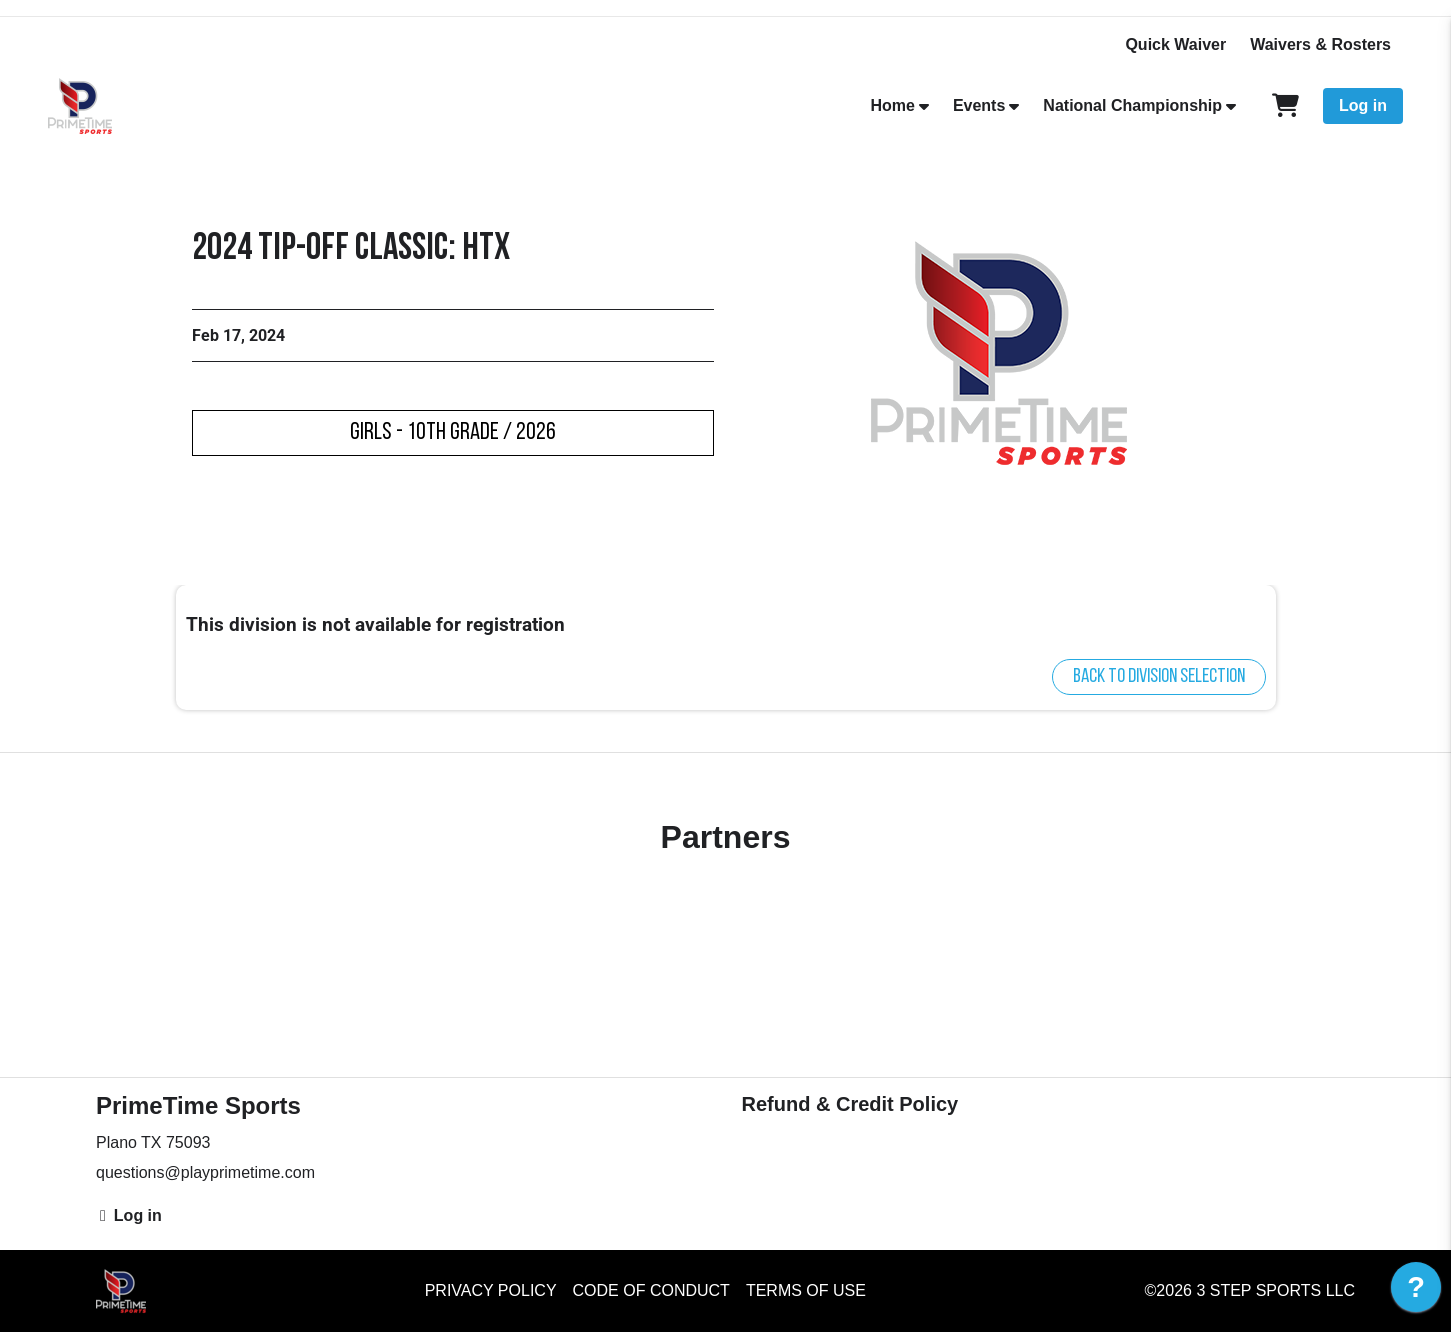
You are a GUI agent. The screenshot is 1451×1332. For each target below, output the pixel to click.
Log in (1363, 105)
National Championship (1132, 105)
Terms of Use (806, 1290)
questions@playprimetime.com (205, 1172)
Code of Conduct (651, 1290)
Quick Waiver (1175, 44)
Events (979, 105)
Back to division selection (1159, 677)
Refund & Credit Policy (850, 1104)
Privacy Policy (491, 1290)
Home (892, 105)
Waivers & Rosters (1320, 44)
